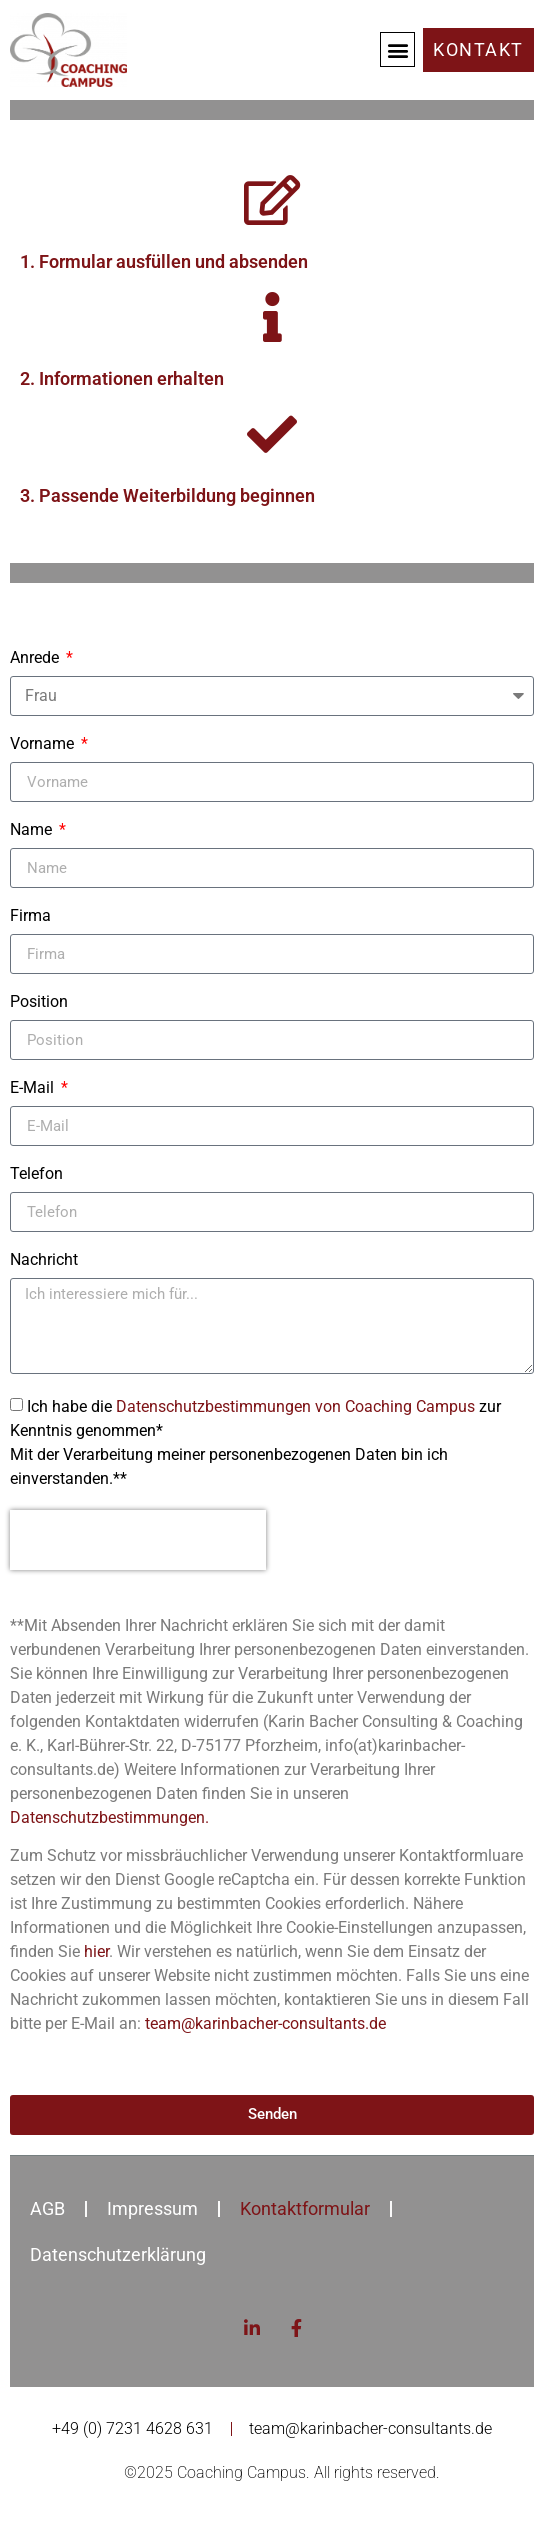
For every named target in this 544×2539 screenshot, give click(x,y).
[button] (397, 49)
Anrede (36, 658)
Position (39, 1002)
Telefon (36, 1174)
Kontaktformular (305, 2208)
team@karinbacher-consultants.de (265, 2023)
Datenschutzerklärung (118, 2254)
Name (33, 830)
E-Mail (34, 1088)
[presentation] (138, 1540)
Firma (30, 916)
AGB (47, 2208)
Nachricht (44, 1260)
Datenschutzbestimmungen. (109, 1817)
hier (96, 1951)
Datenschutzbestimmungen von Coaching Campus (295, 1406)
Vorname (44, 744)
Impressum (152, 2208)
